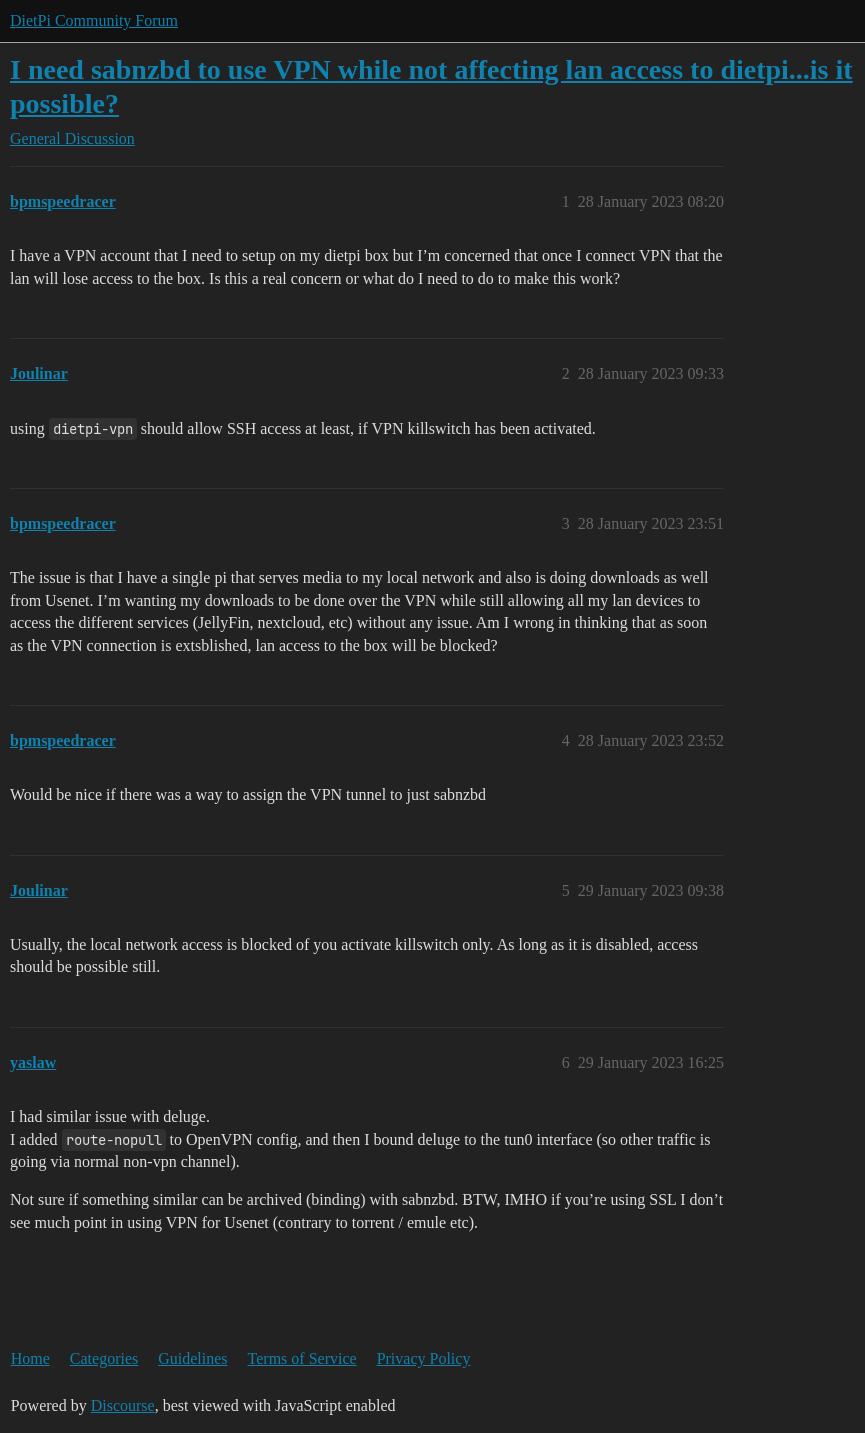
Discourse (123, 1405)
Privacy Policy (424, 1358)
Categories (104, 1358)
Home (30, 1358)
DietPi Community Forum (94, 20)
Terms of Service (302, 1358)
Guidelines (192, 1358)
